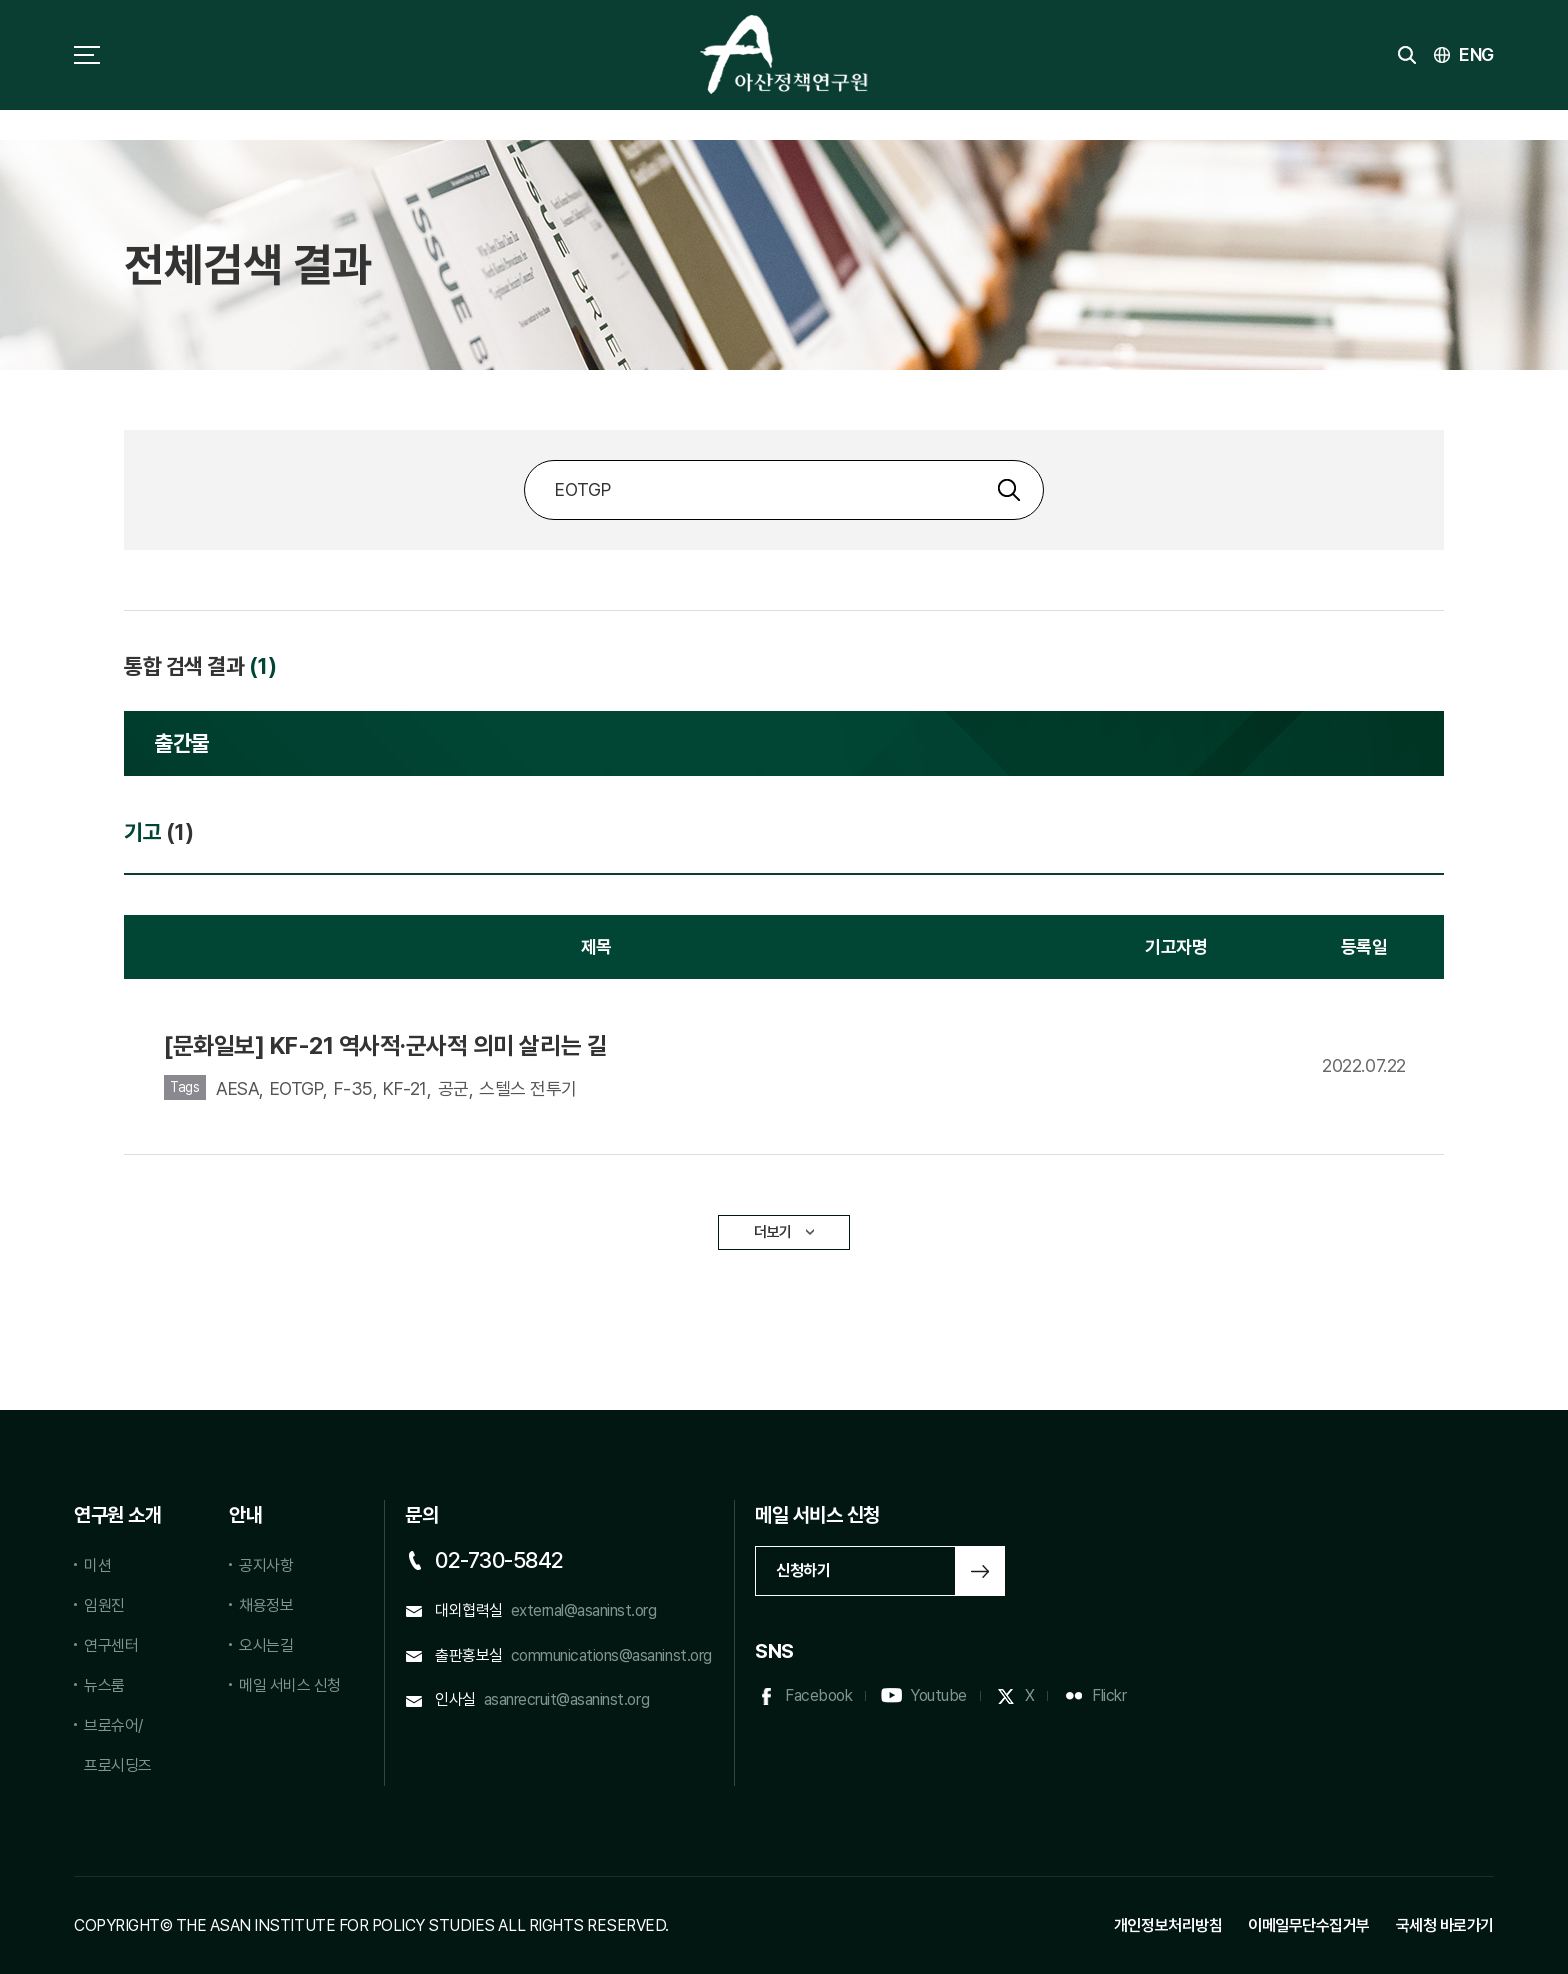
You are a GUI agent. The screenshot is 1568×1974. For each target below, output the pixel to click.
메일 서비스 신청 (290, 1685)
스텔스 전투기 (528, 1088)
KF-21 (405, 1088)
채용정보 (266, 1605)
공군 (453, 1088)
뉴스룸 (104, 1685)
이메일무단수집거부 (1309, 1925)
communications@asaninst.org (611, 1655)
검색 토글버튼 (1407, 55)
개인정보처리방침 (1168, 1925)
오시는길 (266, 1645)
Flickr (1109, 1695)
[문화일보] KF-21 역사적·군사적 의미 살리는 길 (385, 1045)
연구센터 (111, 1645)
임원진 (104, 1605)
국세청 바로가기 (1445, 1925)
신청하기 (803, 1570)
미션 (97, 1565)
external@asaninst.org (584, 1610)
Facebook (818, 1695)
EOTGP (297, 1088)
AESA (237, 1088)
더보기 (773, 1232)
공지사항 (266, 1565)
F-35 (353, 1088)
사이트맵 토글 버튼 (87, 55)
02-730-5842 (499, 1560)
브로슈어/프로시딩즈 (118, 1745)
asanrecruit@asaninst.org (566, 1699)
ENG (1476, 54)
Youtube (938, 1695)
